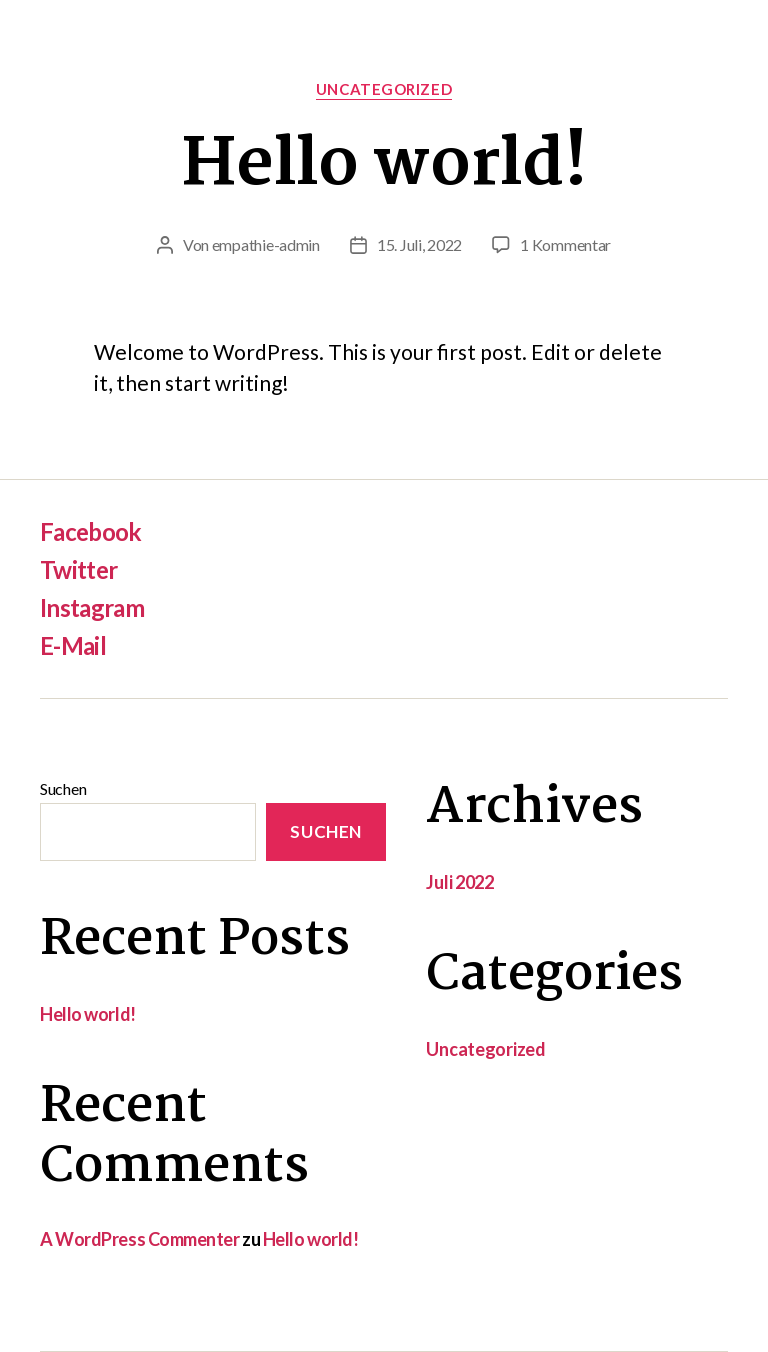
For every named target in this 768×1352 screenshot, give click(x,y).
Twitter (78, 569)
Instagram (92, 607)
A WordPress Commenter (140, 1239)
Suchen (63, 788)
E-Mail (73, 645)
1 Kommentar (565, 244)
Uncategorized (384, 89)
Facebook (91, 531)
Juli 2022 (460, 882)
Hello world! (384, 166)
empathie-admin (266, 244)
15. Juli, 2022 (419, 244)
